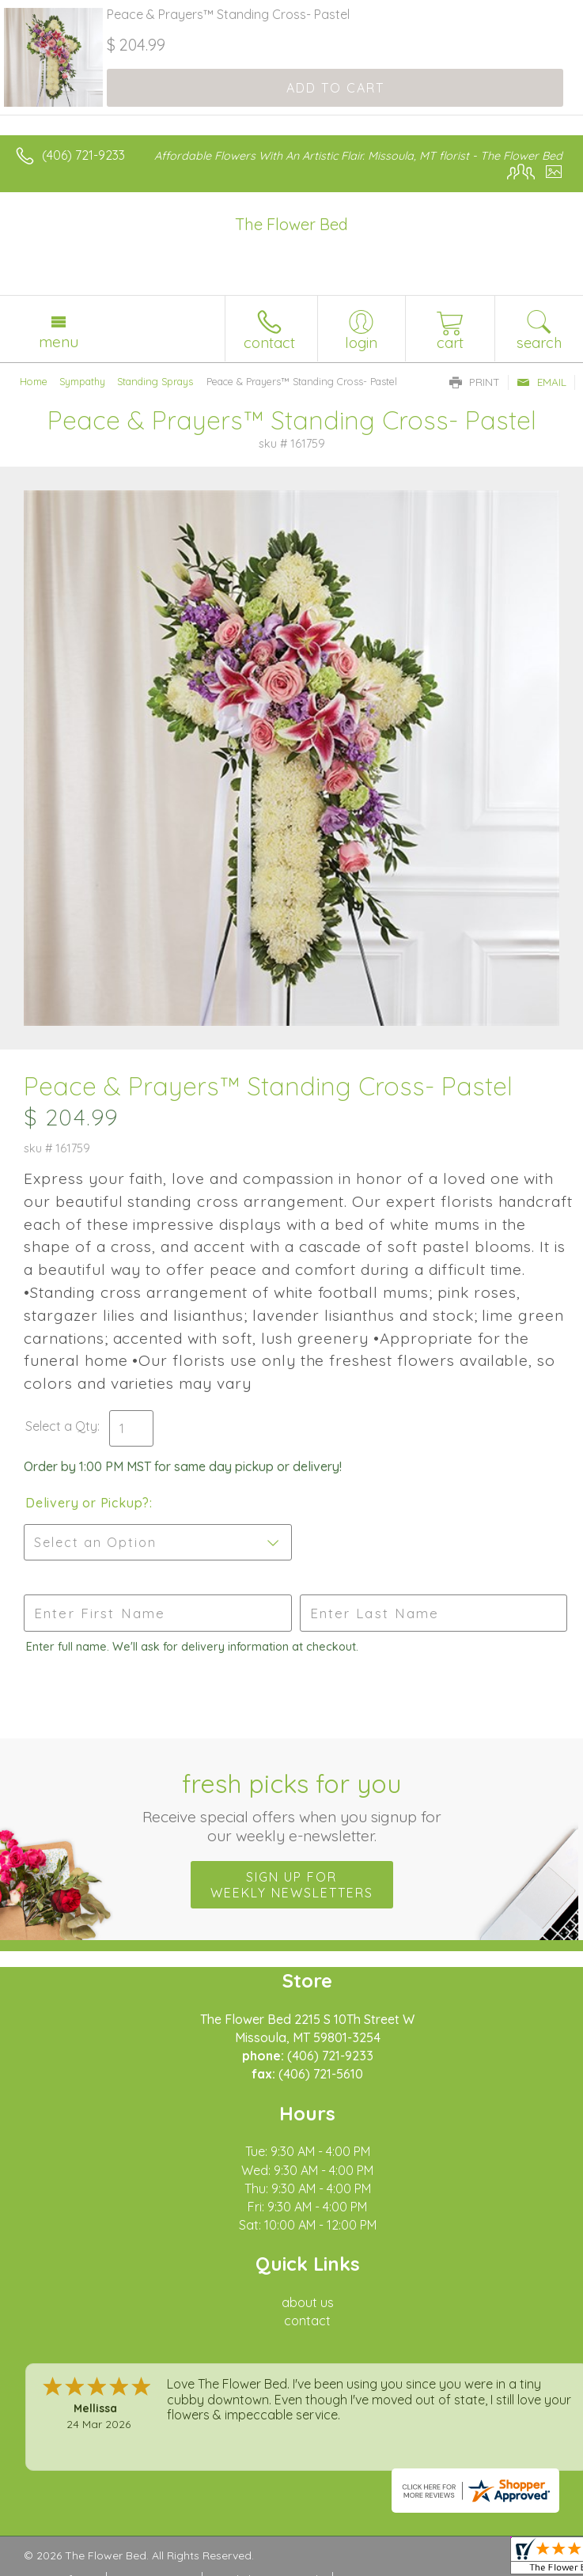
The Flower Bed (291, 224)
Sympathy (82, 381)
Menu (58, 341)
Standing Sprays (155, 381)
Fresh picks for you (291, 1806)
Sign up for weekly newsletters (291, 1885)
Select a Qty (61, 1426)
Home (33, 381)
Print (474, 382)
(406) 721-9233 (83, 155)
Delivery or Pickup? (87, 1503)
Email (541, 382)
